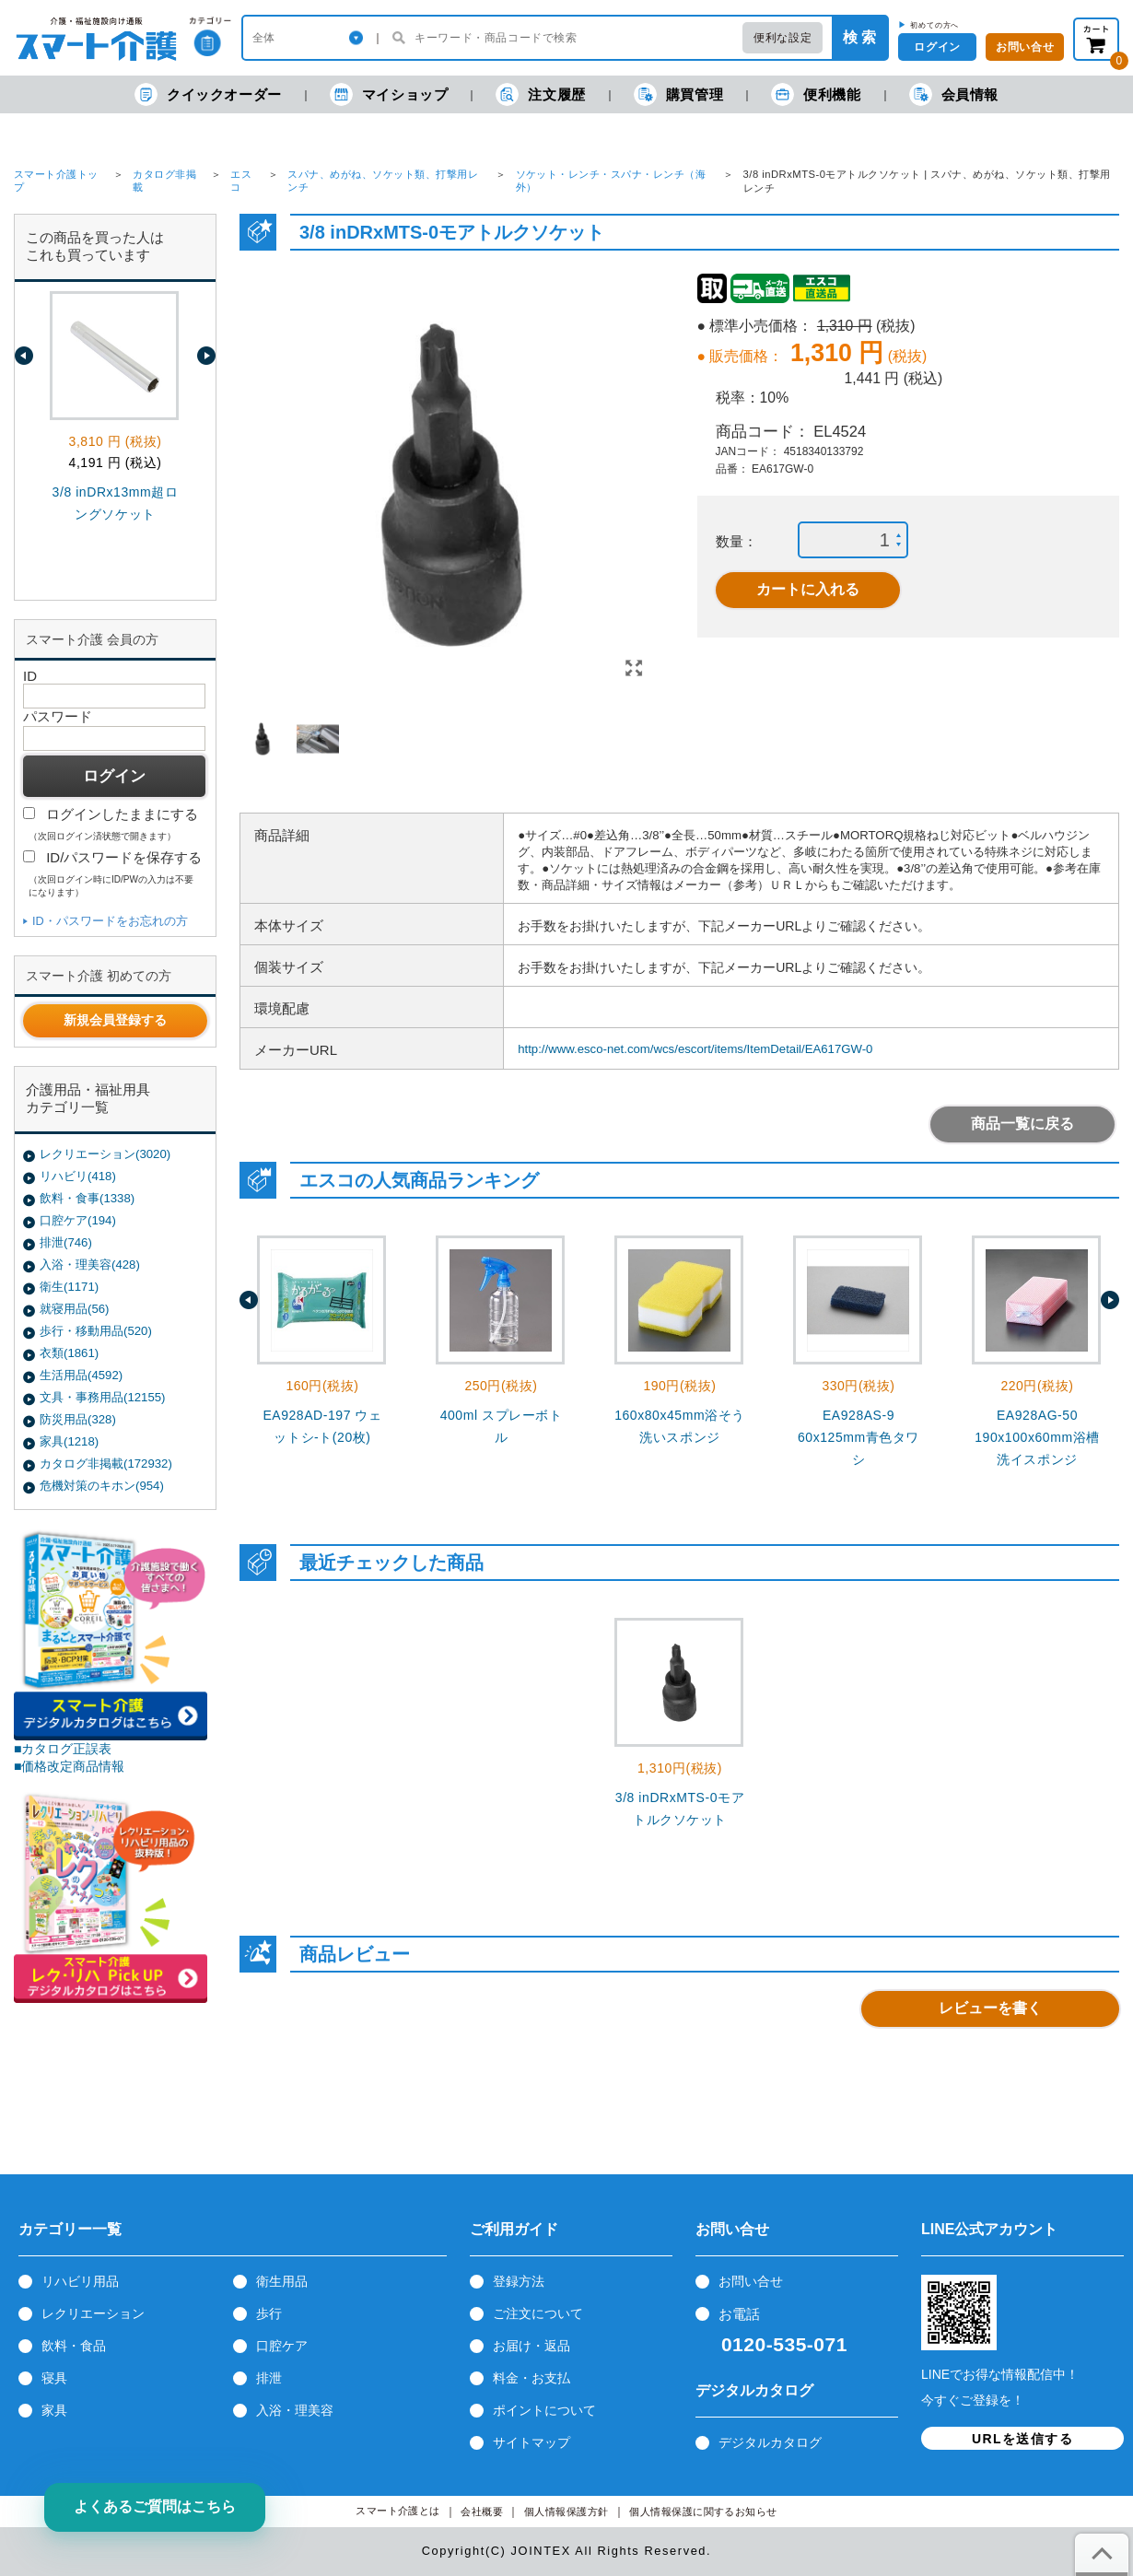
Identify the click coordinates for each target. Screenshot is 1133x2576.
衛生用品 (282, 2281)
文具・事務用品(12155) (102, 1397)
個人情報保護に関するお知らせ (703, 2512)
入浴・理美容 (294, 2410)
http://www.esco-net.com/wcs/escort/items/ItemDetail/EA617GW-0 (695, 1049)
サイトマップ (531, 2442)
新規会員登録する (115, 1020)
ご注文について (538, 2313)
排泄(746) (66, 1242)
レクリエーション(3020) (105, 1154)
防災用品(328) (78, 1419)
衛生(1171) (69, 1287)
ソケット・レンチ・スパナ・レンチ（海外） (611, 181)
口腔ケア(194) (78, 1220)
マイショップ (389, 94)
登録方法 (518, 2281)
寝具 (54, 2377)
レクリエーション (93, 2313)
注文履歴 (540, 94)
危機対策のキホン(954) (102, 1486)
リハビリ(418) (78, 1176)
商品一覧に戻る (1022, 1123)
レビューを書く (990, 2008)
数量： (736, 541)
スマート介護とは (398, 2511)
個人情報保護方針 (566, 2512)
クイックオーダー (208, 94)
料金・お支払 (531, 2377)
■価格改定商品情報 (69, 1766)
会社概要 (482, 2512)
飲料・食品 (73, 2345)
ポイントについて (544, 2410)
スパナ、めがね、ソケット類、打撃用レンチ (382, 181)
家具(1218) (69, 1441)
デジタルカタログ (770, 2442)
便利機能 (815, 94)
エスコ (240, 181)
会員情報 (954, 94)
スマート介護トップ (56, 181)
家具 (54, 2410)
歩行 (269, 2313)
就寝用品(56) (74, 1309)
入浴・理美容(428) (90, 1264)
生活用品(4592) (81, 1375)
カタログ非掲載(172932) (106, 1463)
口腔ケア (282, 2345)
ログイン (937, 47)
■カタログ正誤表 (63, 1748)
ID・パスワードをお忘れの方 (110, 921)
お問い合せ (750, 2281)
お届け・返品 (531, 2345)
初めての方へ (934, 24)
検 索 (859, 37)
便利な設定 (782, 37)
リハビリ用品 (80, 2281)
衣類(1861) (69, 1353)
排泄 (269, 2377)
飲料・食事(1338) (87, 1198)
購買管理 (678, 94)
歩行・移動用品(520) (96, 1331)
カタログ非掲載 (164, 181)
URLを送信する (1022, 2438)
